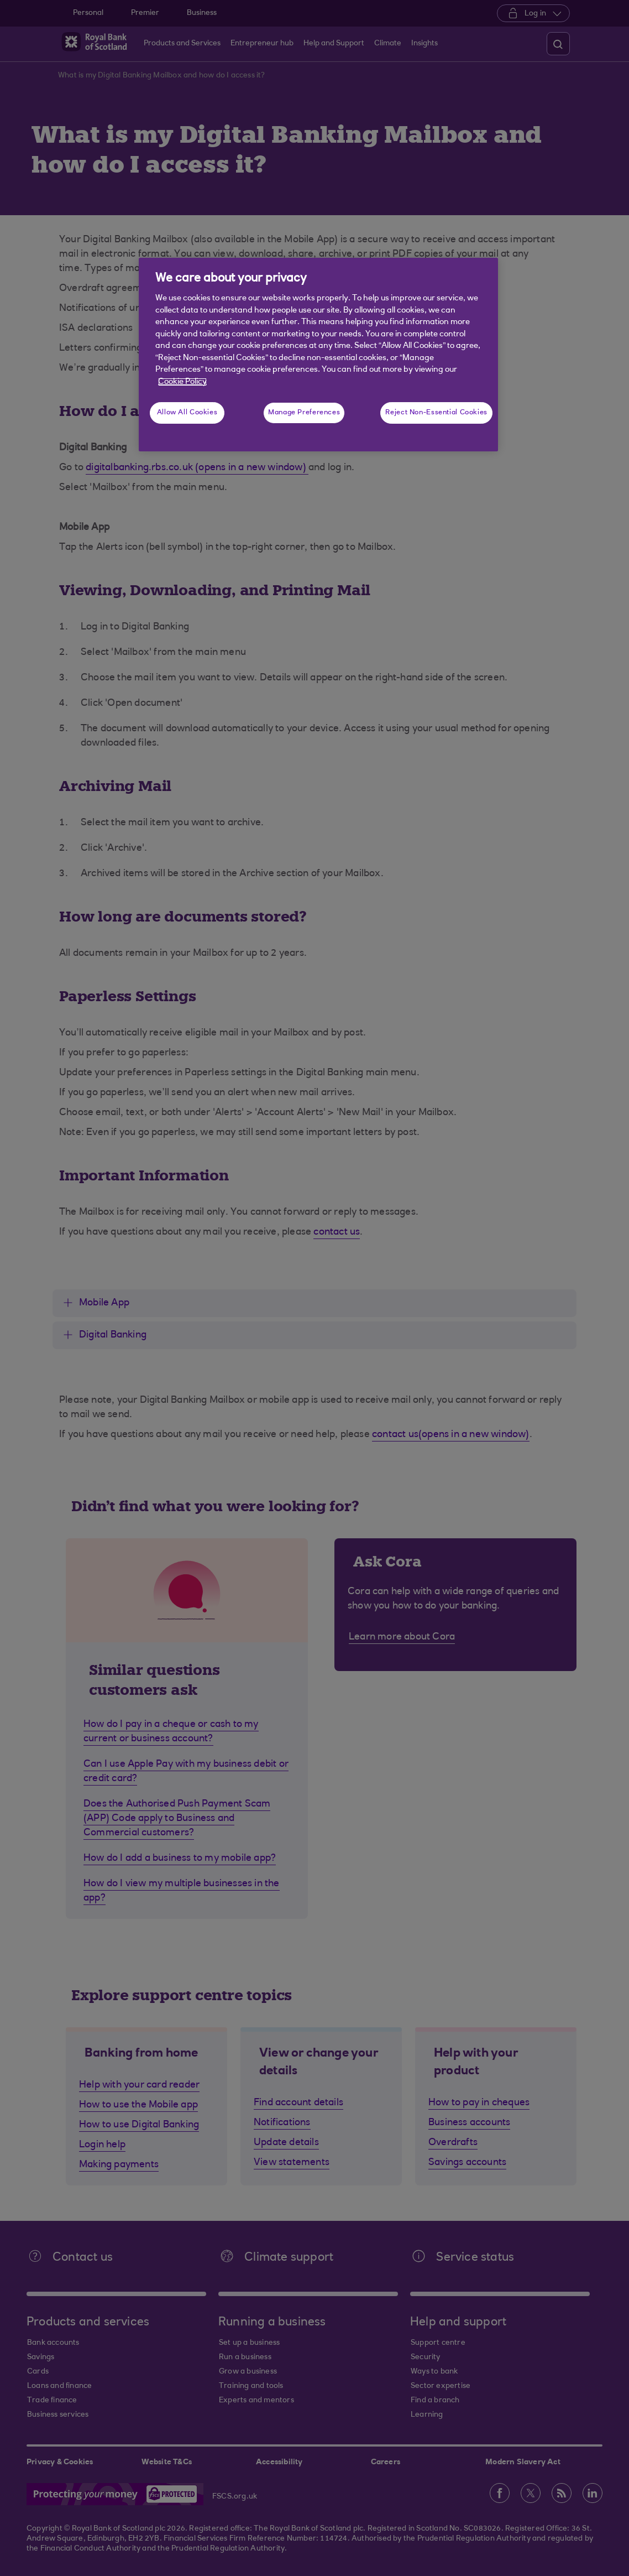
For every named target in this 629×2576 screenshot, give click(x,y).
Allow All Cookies (187, 412)
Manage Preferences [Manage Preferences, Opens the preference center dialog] (304, 412)
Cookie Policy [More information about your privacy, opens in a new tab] (182, 382)
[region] (318, 354)
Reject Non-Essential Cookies (436, 412)
